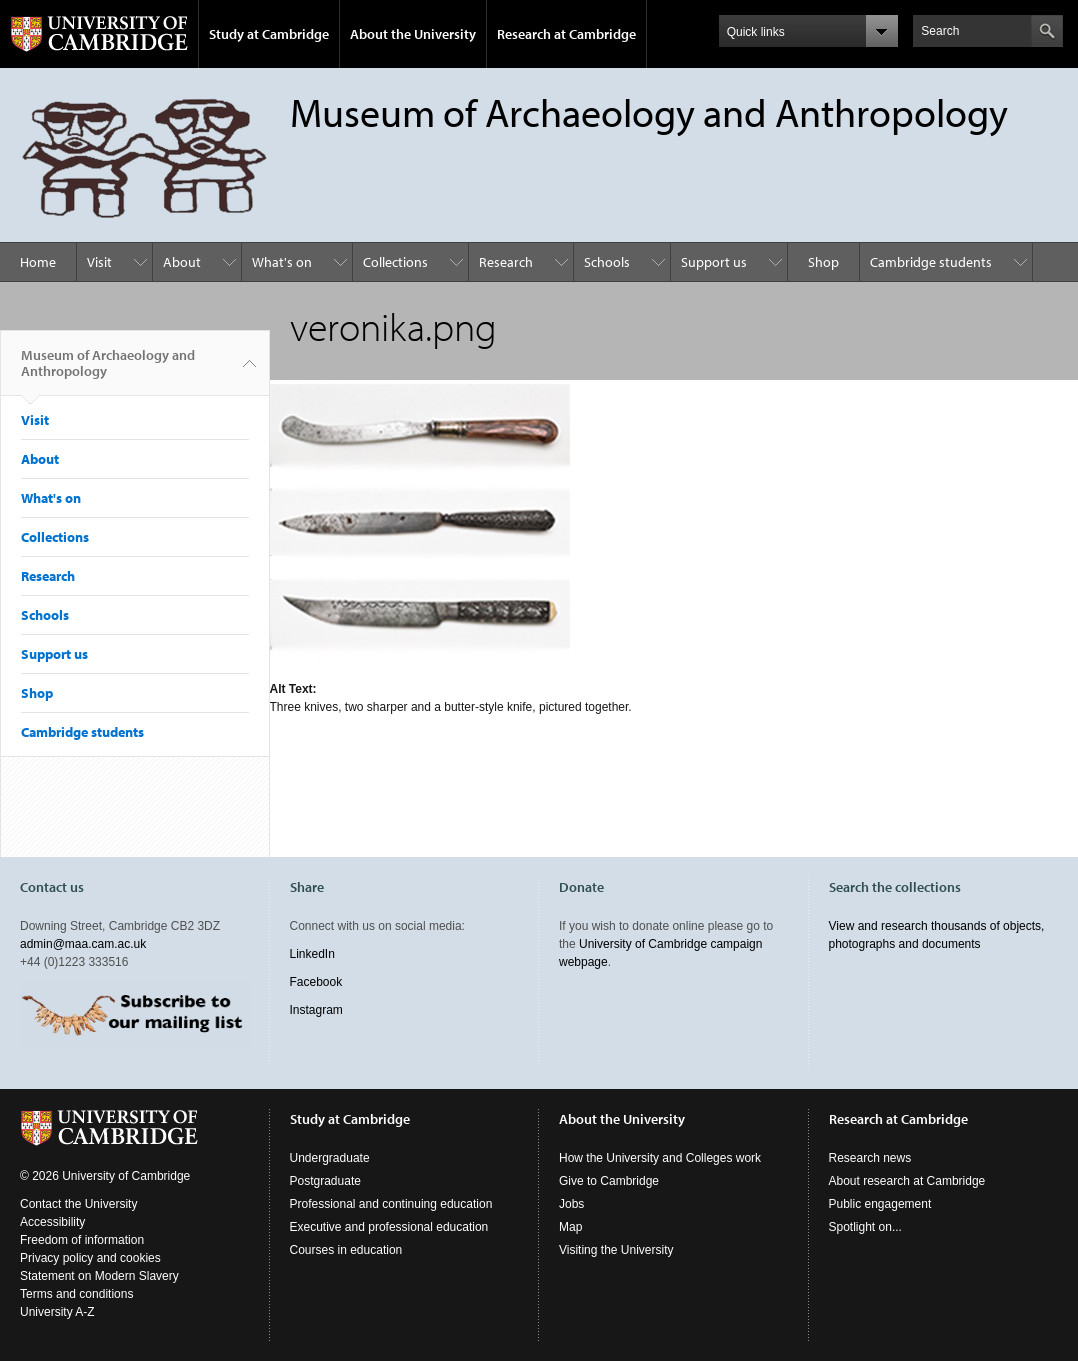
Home (38, 262)
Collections (395, 262)
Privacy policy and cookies (90, 1258)
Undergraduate (330, 1158)
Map (570, 1227)
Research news (870, 1158)
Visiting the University (616, 1250)
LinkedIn (312, 954)
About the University (413, 34)
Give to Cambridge (609, 1181)
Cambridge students (931, 262)
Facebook (316, 982)
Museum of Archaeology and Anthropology (108, 371)
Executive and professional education (389, 1227)
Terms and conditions (76, 1294)
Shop (823, 262)
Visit (99, 262)
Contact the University (78, 1204)
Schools (607, 262)
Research (506, 262)
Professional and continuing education (391, 1204)
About (182, 262)
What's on (282, 262)
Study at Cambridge (269, 34)
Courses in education (346, 1250)
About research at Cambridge (907, 1181)
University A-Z (57, 1312)
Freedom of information (82, 1240)
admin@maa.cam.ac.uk (83, 944)
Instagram (316, 1010)
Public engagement (880, 1204)
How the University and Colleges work (660, 1158)
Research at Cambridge (566, 34)
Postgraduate (325, 1181)
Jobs (571, 1204)
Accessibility (52, 1222)
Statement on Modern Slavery (99, 1276)
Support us (714, 262)
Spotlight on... (865, 1227)
